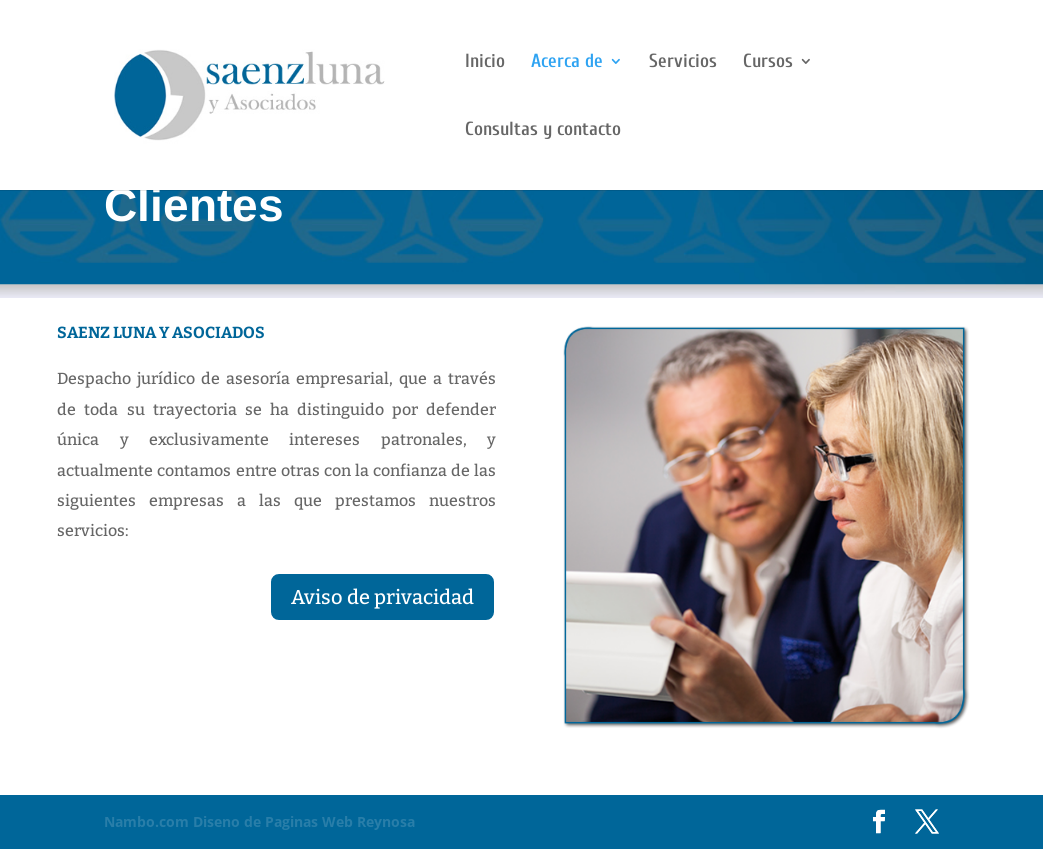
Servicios (683, 63)
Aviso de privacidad (382, 597)
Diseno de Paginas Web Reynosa (259, 821)
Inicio (485, 63)
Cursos (768, 63)
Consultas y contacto (543, 131)
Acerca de (567, 63)
